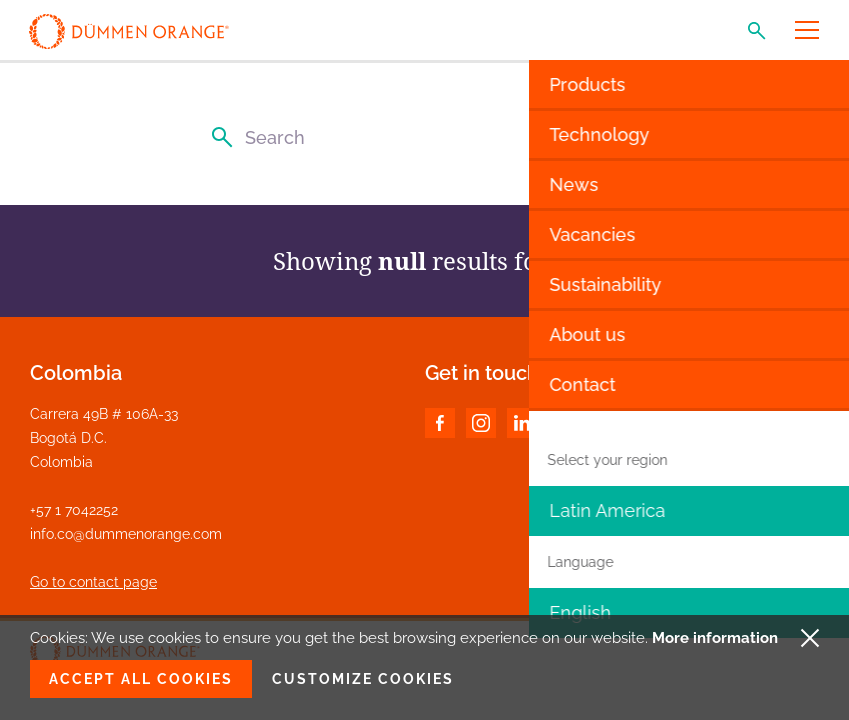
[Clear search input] (631, 137)
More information (715, 638)
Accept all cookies (141, 679)
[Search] (424, 137)
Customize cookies (363, 679)
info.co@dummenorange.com (126, 534)
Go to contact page (93, 582)
